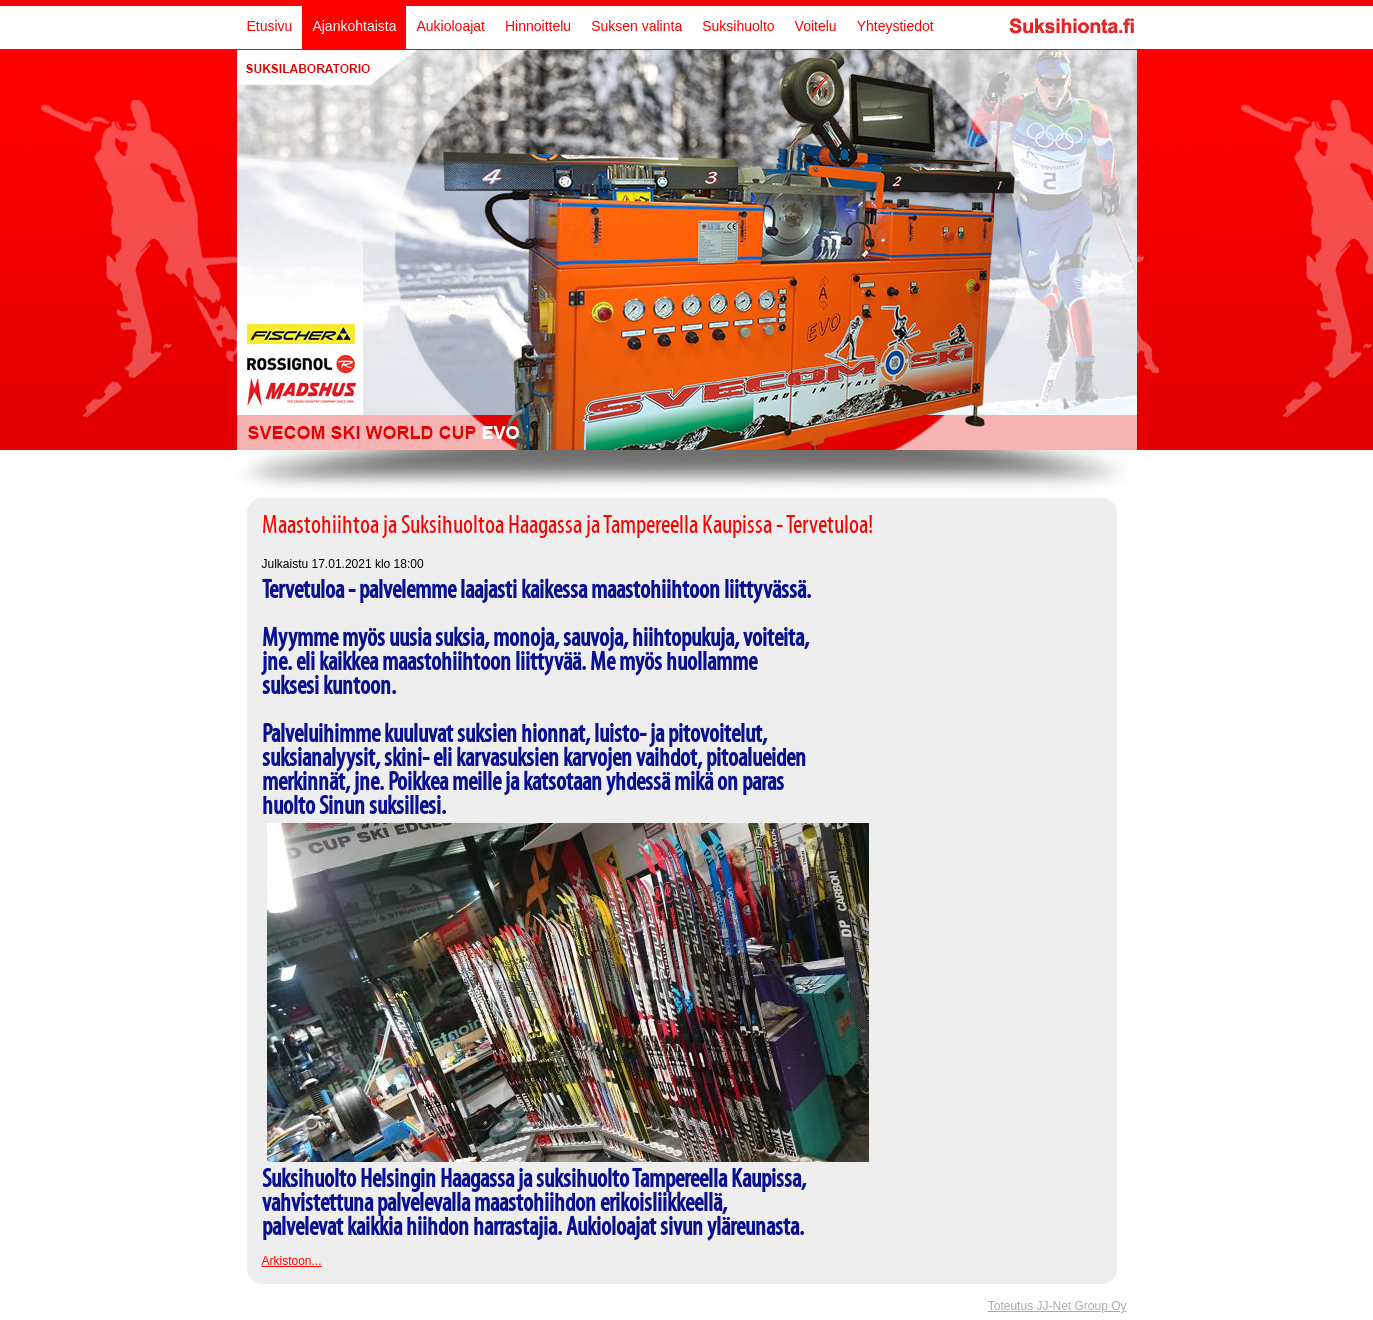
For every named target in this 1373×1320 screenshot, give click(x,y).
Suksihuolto (738, 26)
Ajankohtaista (354, 26)
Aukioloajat (450, 26)
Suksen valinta (636, 26)
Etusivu (270, 26)
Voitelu (816, 26)
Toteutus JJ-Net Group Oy (1057, 1306)
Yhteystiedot (895, 26)
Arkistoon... (292, 1261)
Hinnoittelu (538, 26)
